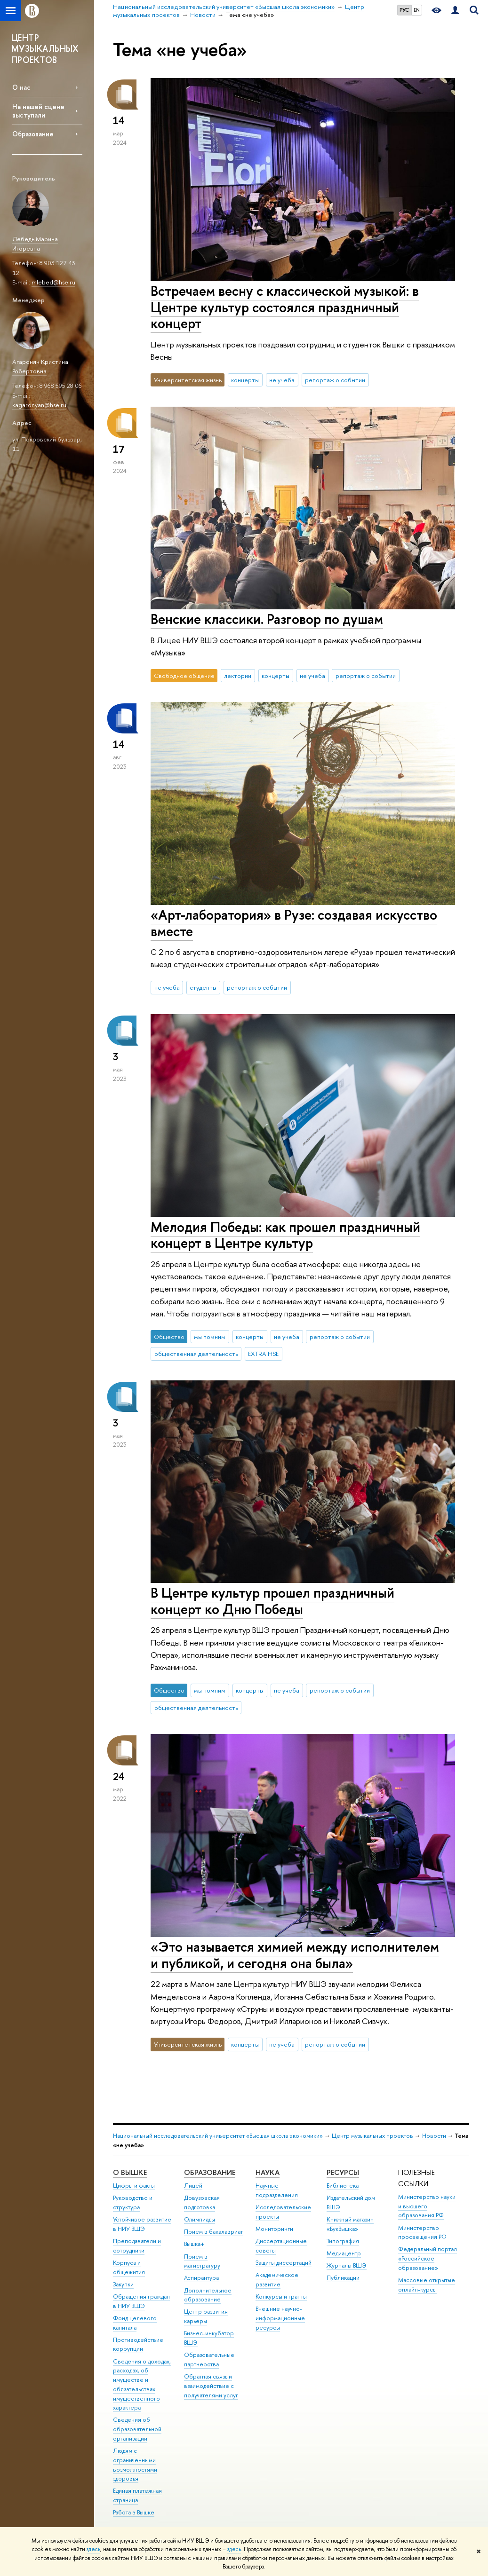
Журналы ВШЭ (347, 2265)
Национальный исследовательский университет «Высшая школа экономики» (218, 2136)
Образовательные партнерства (209, 2359)
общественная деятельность (196, 1353)
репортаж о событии (335, 380)
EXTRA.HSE (263, 1353)
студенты (203, 987)
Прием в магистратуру (202, 2261)
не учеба (282, 380)
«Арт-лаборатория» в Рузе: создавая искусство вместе (294, 923)
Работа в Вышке (133, 2512)
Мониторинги (274, 2229)
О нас (21, 87)
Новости (434, 2136)
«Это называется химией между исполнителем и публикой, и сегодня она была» (295, 1955)
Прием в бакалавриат (213, 2232)
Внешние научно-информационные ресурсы (280, 2318)
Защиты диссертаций (284, 2263)
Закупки (123, 2284)
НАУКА (268, 2172)
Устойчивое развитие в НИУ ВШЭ (142, 2224)
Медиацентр (344, 2253)
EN (417, 10)
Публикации (343, 2278)
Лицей (193, 2186)
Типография (343, 2241)
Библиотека (343, 2186)
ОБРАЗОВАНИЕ (209, 2172)
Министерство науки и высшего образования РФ (427, 2206)
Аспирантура (201, 2278)
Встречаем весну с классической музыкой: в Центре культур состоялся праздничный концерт (285, 307)
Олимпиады (199, 2219)
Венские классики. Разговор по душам (267, 619)
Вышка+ (194, 2244)
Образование (33, 133)
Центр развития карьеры (206, 2316)
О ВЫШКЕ (130, 2172)
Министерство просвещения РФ (422, 2232)
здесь (93, 2549)
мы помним (209, 1336)
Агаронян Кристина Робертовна (40, 366)
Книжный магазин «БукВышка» (350, 2224)
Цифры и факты (134, 2186)
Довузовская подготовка (202, 2202)
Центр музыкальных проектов (372, 2136)
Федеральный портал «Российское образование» (427, 2258)
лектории (237, 675)
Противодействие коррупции (138, 2344)
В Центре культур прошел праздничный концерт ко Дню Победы (272, 1600)
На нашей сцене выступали (38, 110)
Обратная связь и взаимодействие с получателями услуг (211, 2385)
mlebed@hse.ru (53, 282)
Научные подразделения (277, 2190)
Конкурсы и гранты (281, 2296)
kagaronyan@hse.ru (39, 405)
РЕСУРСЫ (343, 2172)
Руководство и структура (132, 2202)
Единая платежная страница (137, 2495)
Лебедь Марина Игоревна (35, 244)
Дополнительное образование (208, 2295)
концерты (245, 380)
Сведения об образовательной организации (137, 2429)
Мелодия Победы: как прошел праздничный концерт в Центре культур (285, 1235)
